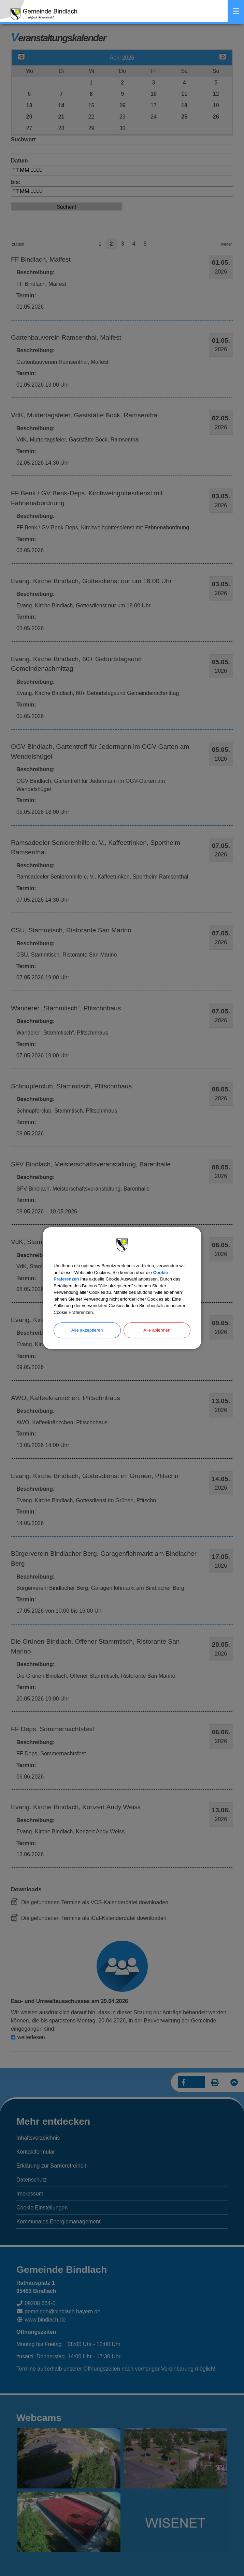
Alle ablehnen (156, 1330)
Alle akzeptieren (87, 1330)
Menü (236, 11)
